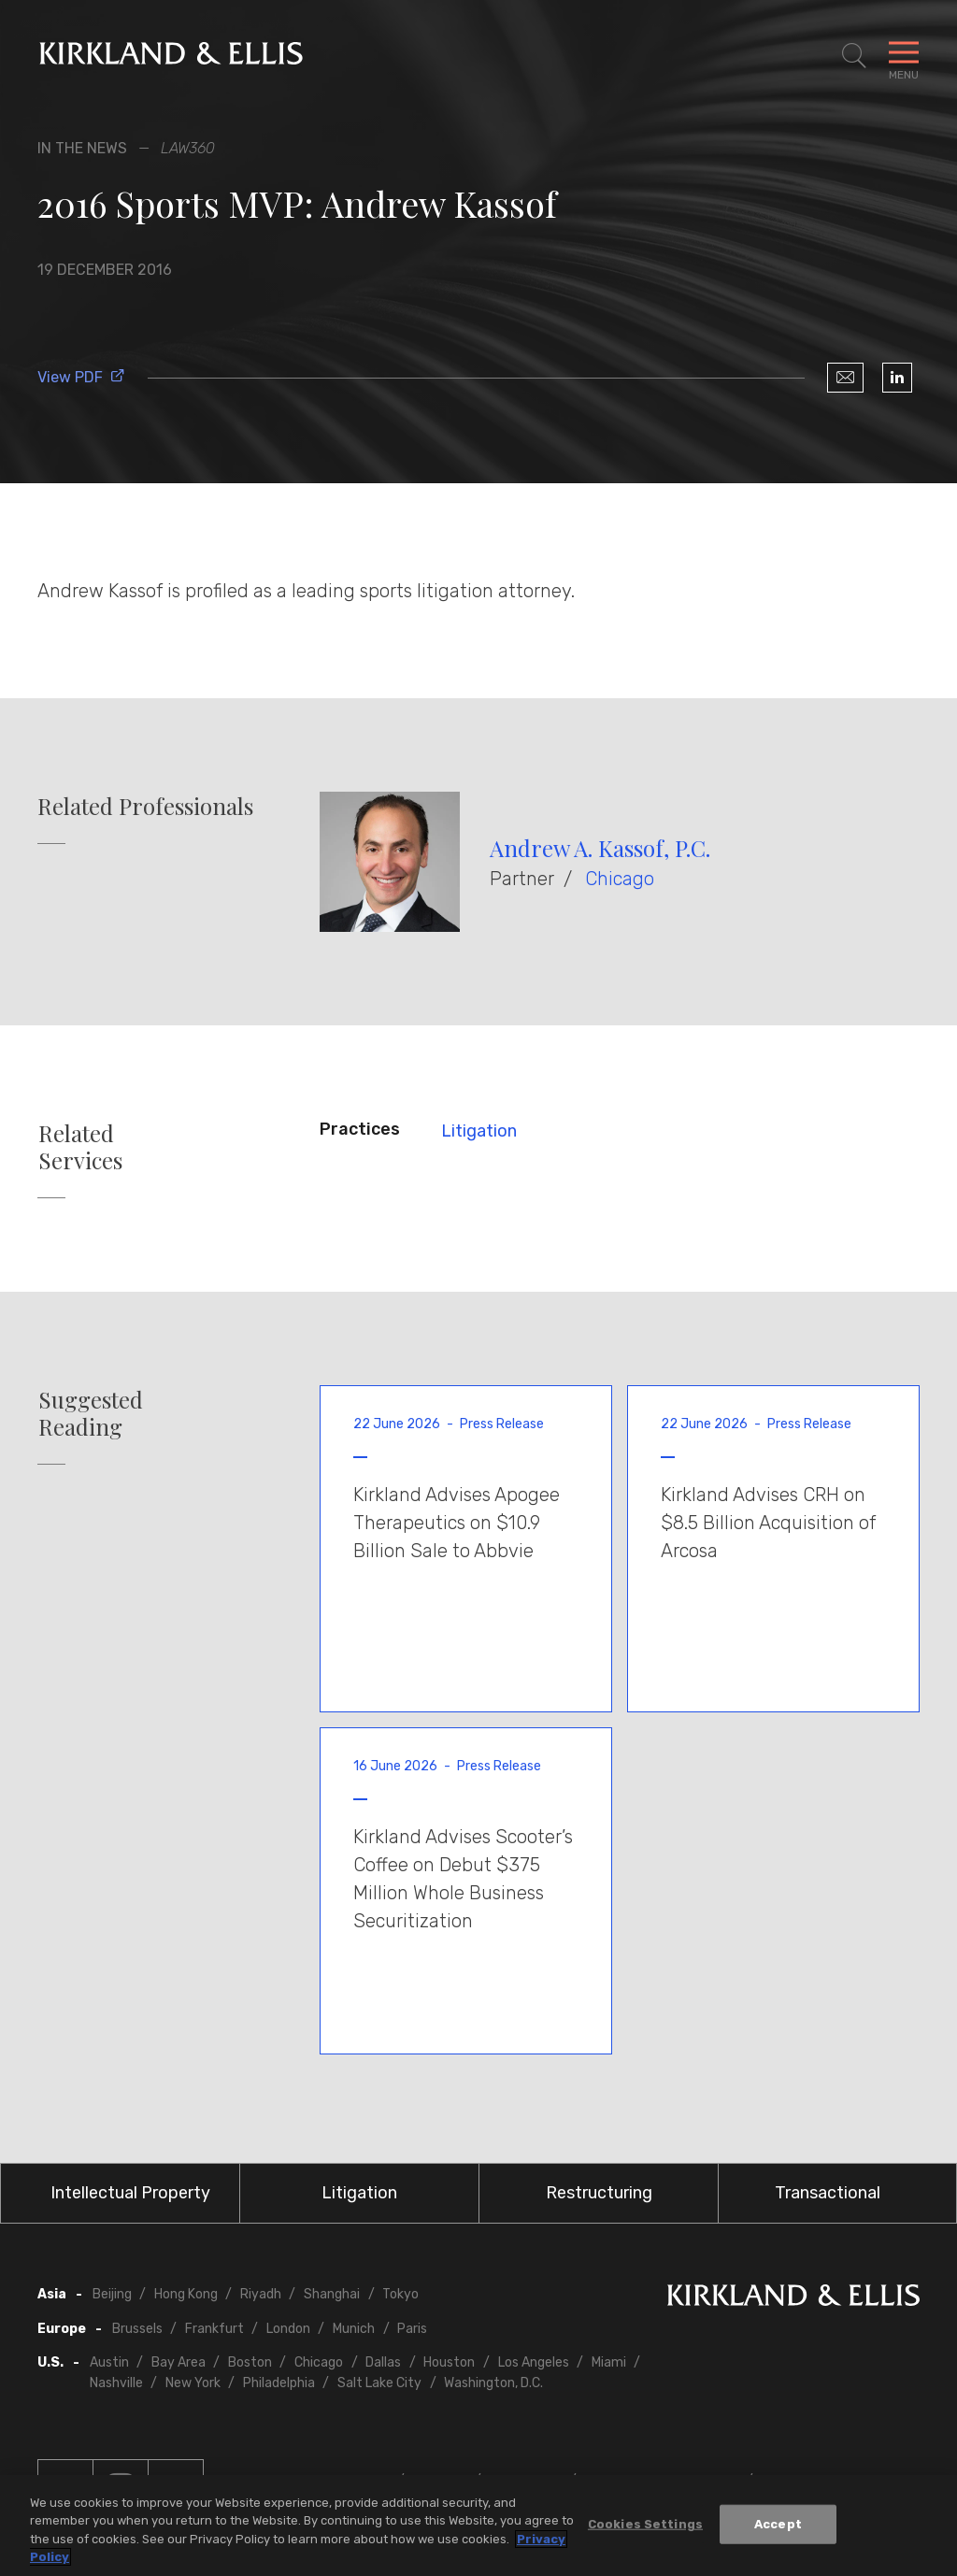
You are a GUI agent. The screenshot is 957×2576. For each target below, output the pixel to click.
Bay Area (178, 2362)
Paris (412, 2329)
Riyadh (260, 2294)
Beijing (112, 2294)
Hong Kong (186, 2294)
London (288, 2329)
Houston (449, 2362)
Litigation (479, 1131)
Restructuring (599, 2192)
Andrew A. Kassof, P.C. (600, 848)
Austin (109, 2362)
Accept (778, 2524)
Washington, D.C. (493, 2383)
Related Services (80, 1147)
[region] (478, 2525)
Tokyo (400, 2294)
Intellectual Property (130, 2192)
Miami (609, 2362)
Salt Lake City (379, 2383)
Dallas (383, 2362)
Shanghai (332, 2294)
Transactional (827, 2192)
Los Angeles (533, 2362)
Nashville (116, 2383)
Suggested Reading (90, 1413)
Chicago (619, 878)
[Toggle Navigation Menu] (904, 56)
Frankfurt (214, 2329)
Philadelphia (279, 2383)
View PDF (81, 377)
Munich (354, 2329)
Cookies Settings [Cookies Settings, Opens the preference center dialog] (645, 2524)
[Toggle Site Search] (854, 56)
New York (193, 2383)
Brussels (137, 2329)
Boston (250, 2362)
